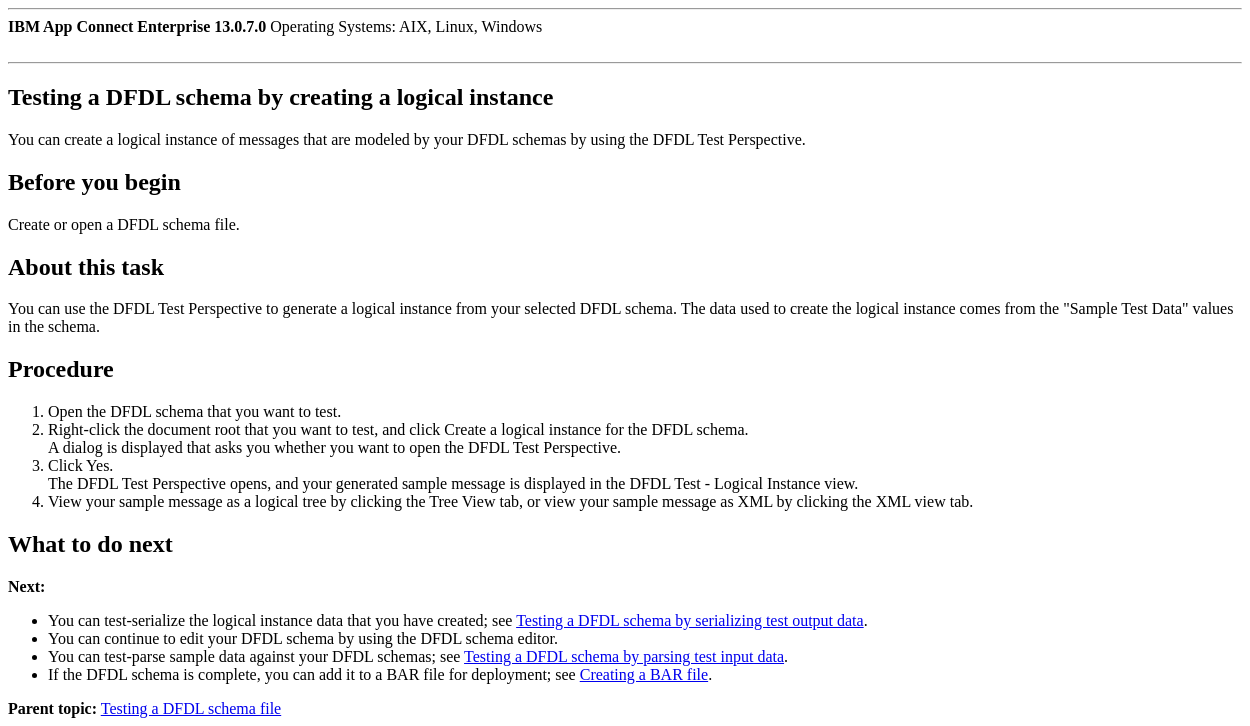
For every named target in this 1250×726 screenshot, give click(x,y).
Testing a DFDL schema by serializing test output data (690, 620)
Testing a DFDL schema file (191, 708)
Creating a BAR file (644, 674)
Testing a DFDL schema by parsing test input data (624, 656)
